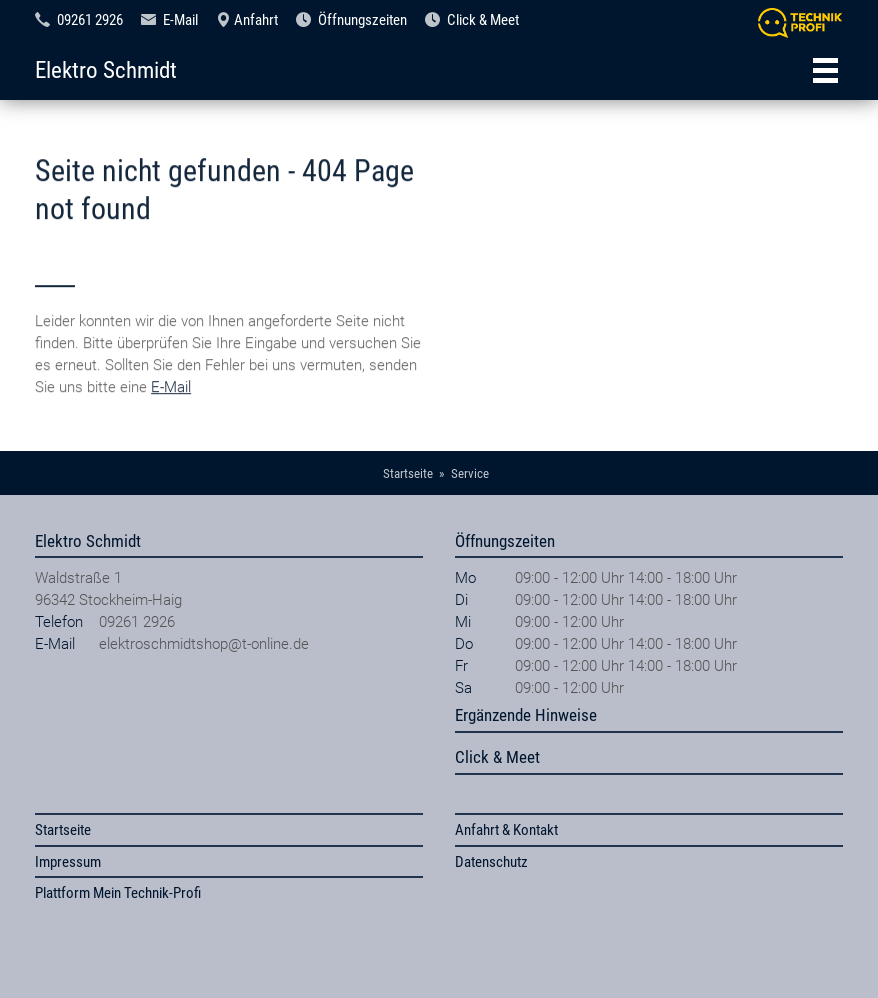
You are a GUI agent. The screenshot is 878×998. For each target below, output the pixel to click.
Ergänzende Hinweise (526, 715)
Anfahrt (256, 20)
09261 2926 (90, 20)
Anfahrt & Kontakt (506, 830)
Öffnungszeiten (362, 20)
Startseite (63, 830)
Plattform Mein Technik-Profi (118, 893)
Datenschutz (491, 862)
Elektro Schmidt (106, 70)
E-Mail (180, 20)
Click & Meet (483, 20)
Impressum (68, 862)
